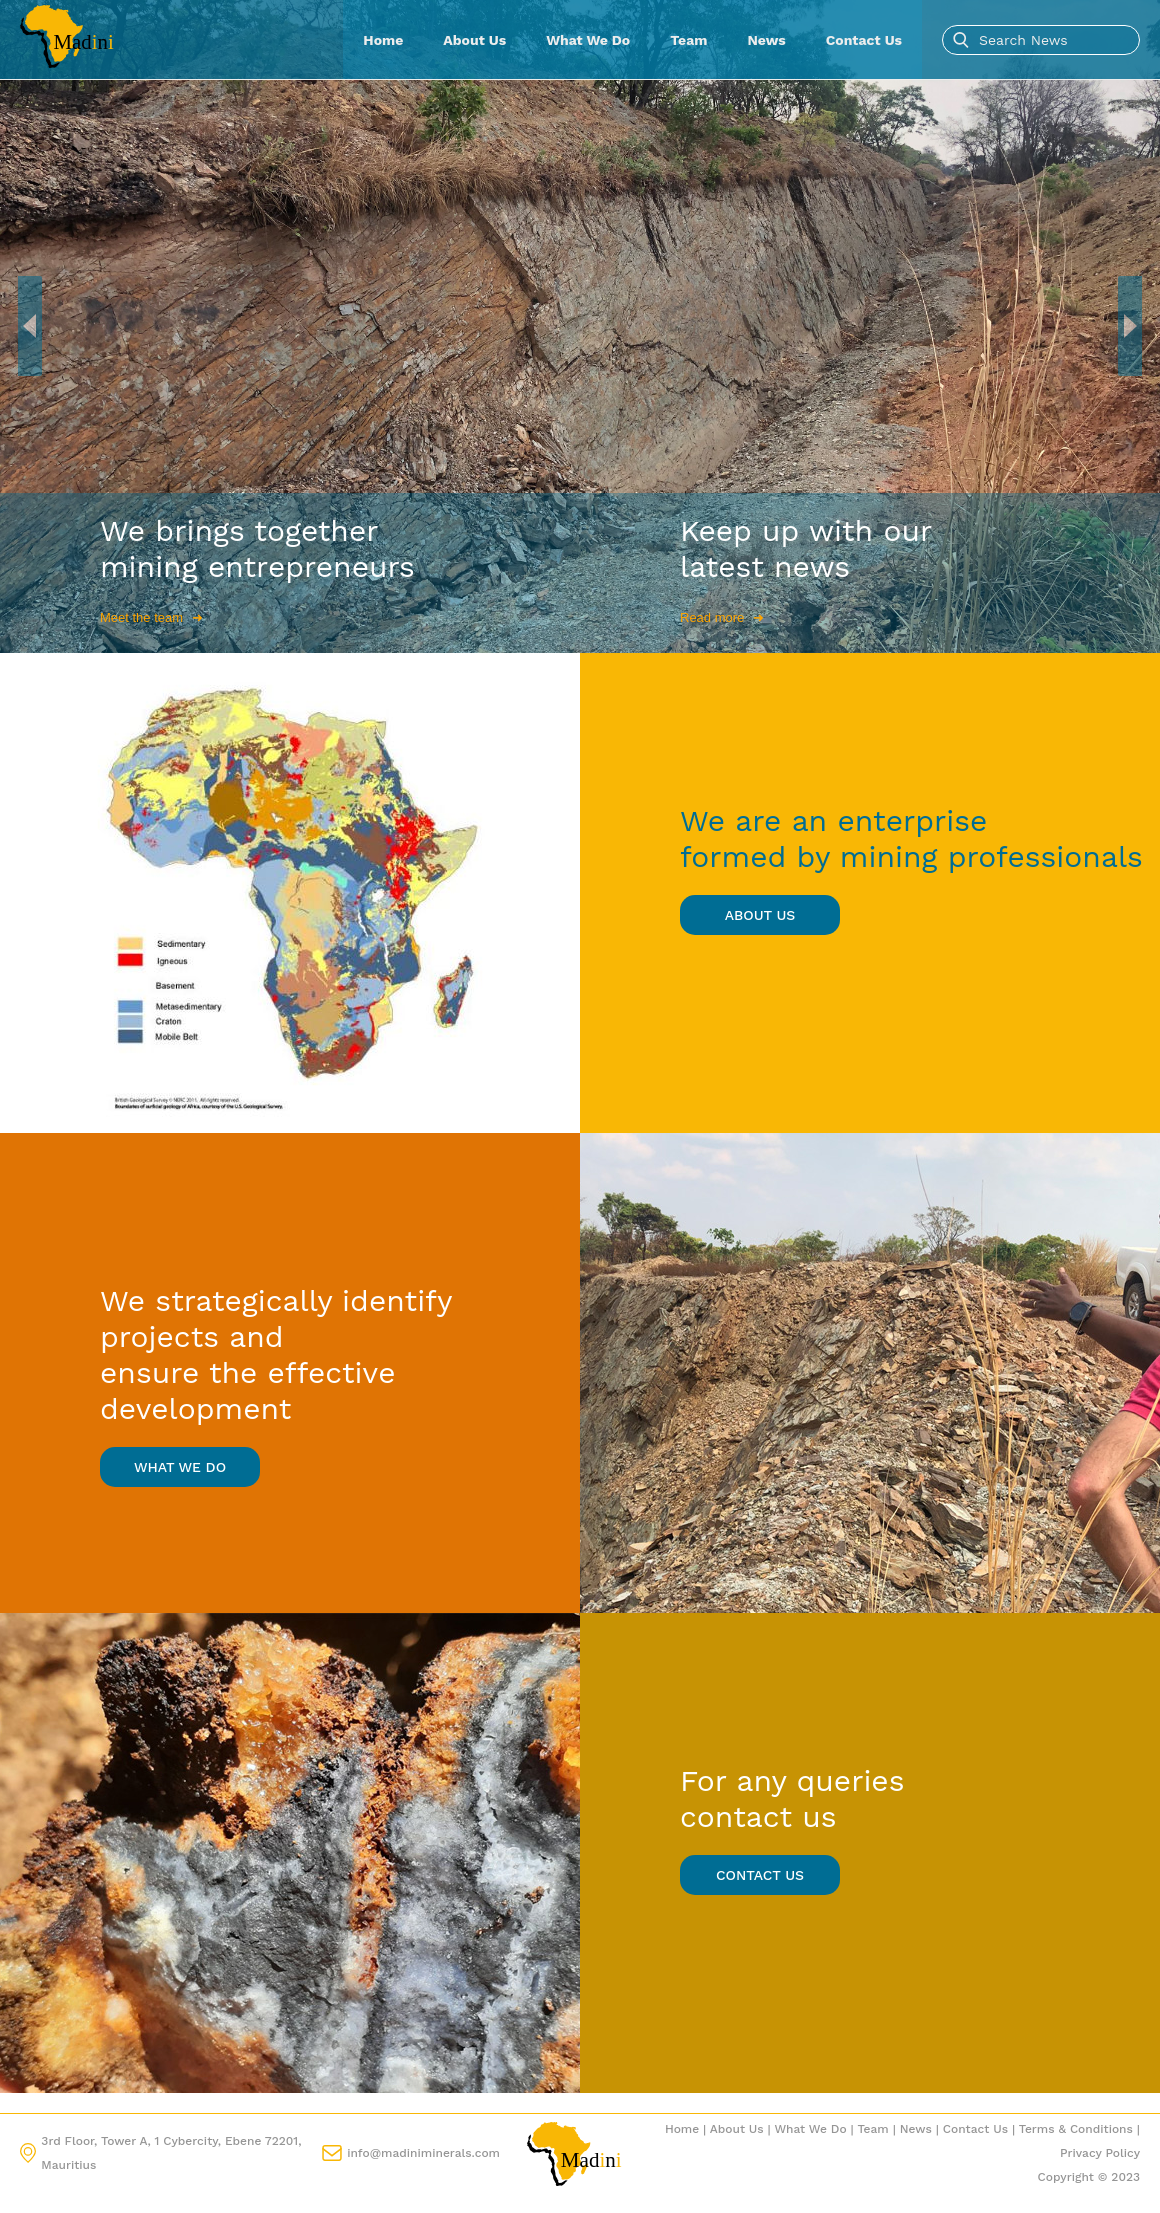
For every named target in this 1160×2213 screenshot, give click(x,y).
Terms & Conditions (1076, 2129)
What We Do (588, 40)
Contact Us (864, 40)
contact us (760, 1875)
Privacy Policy (1100, 2153)
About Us (474, 40)
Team (688, 40)
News (767, 40)
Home (383, 40)
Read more (722, 617)
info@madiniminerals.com (423, 2153)
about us (760, 915)
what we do (180, 1467)
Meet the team (151, 617)
